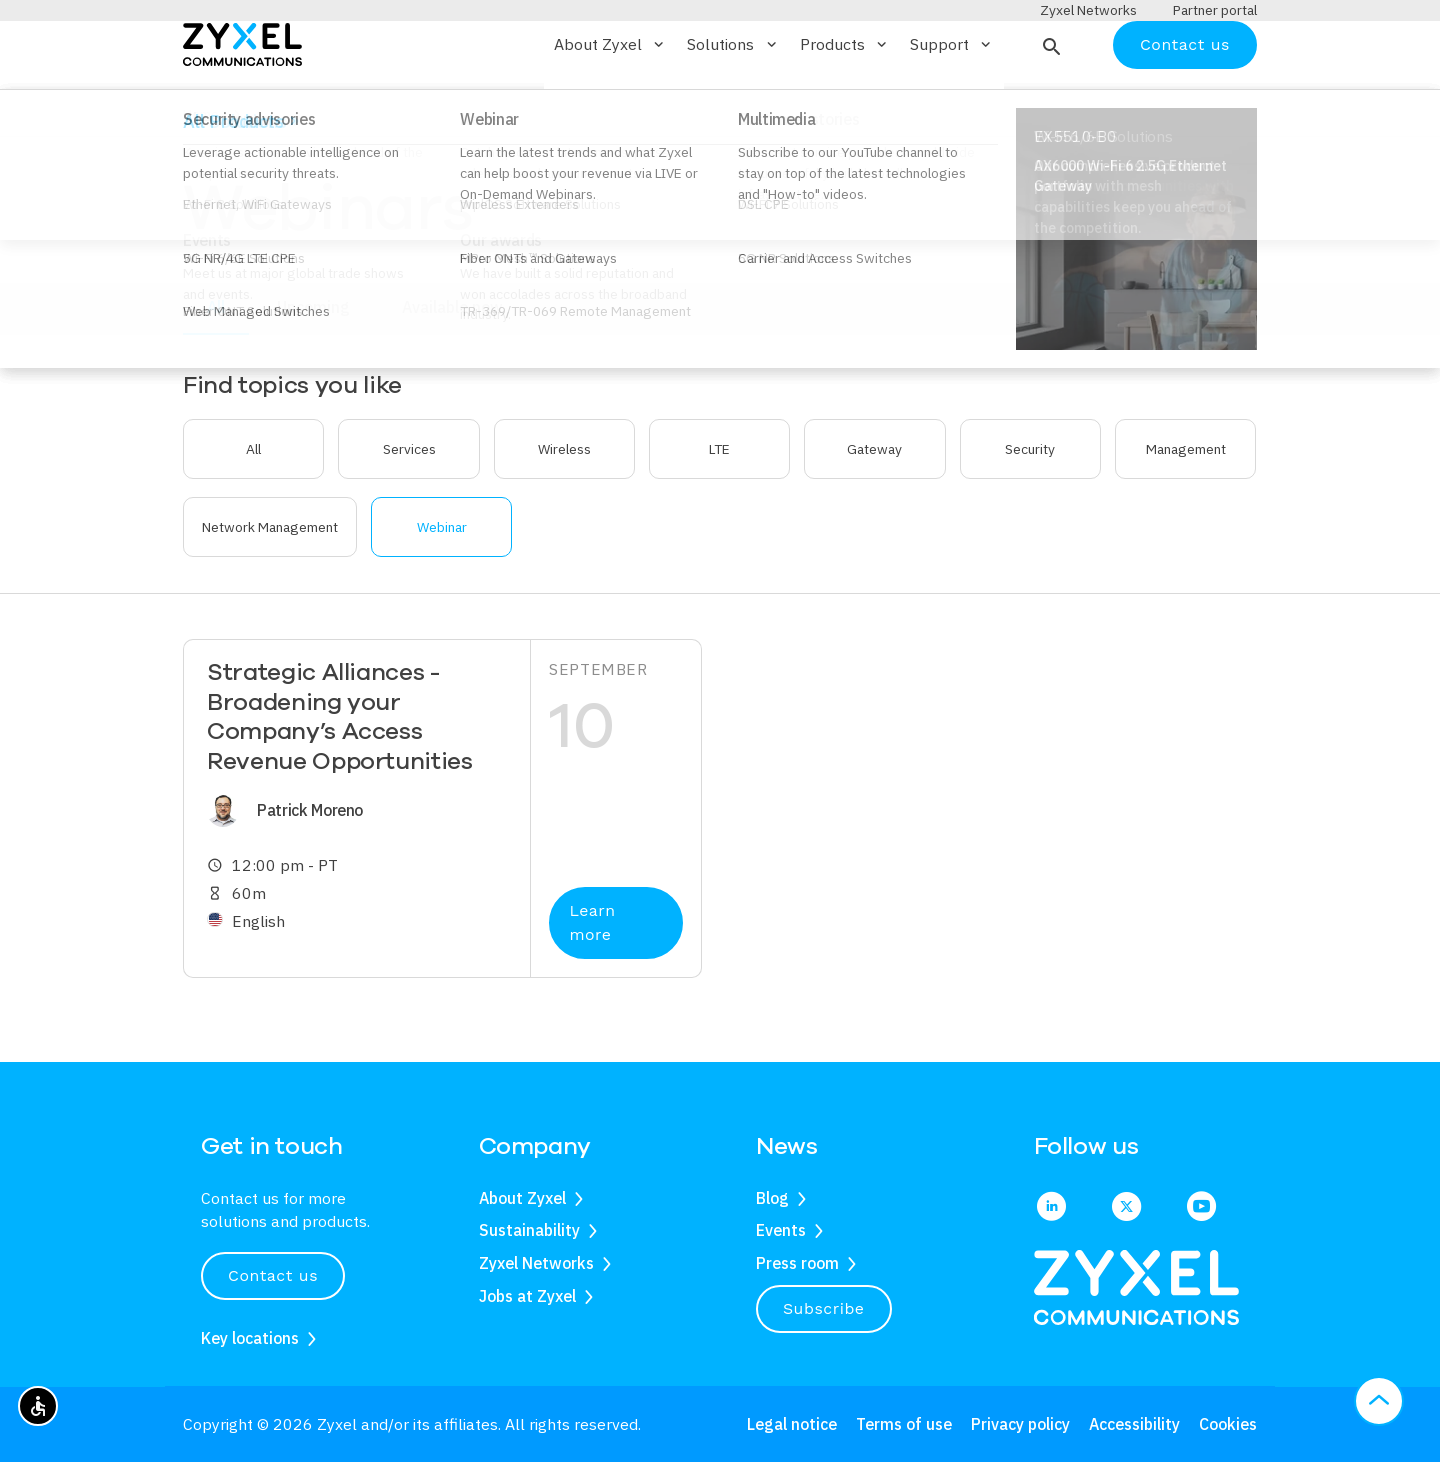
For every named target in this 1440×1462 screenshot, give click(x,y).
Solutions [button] (733, 103)
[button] (1049, 103)
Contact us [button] (273, 1275)
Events (781, 1231)
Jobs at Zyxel (527, 1296)
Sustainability (529, 1231)
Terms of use (904, 1424)
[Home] (242, 101)
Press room (797, 1263)
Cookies (1228, 1424)
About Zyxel (522, 1198)
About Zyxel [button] (610, 103)
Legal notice (792, 1424)
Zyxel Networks (536, 1263)
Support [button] (952, 103)
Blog (772, 1198)
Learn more (592, 981)
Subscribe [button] (824, 1308)
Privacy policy (1020, 1424)
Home (201, 173)
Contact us (1185, 102)
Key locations (250, 1338)
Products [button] (845, 103)
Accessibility (1134, 1424)
